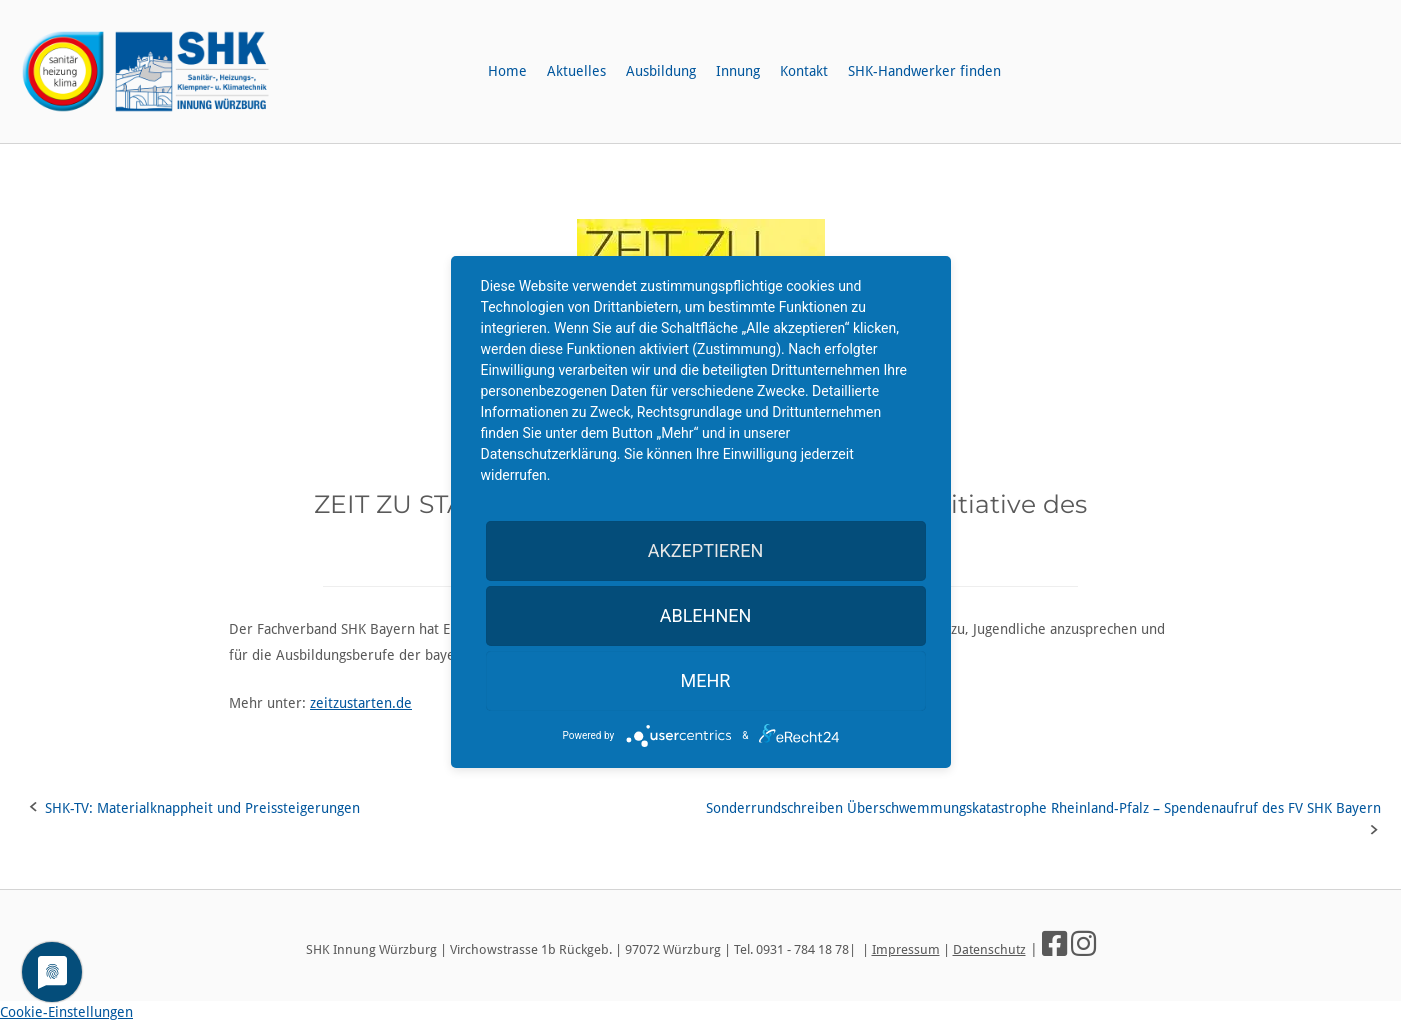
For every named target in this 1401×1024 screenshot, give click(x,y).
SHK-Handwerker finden (924, 71)
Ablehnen (706, 615)
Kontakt (804, 71)
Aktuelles (576, 71)
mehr (706, 680)
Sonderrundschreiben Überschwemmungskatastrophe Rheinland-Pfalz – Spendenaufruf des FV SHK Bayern (1043, 808)
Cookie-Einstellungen (66, 1012)
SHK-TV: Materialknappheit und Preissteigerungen (202, 808)
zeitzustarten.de (361, 703)
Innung (738, 71)
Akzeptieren (705, 550)
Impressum (906, 949)
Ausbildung (661, 71)
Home (507, 71)
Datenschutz (989, 949)
